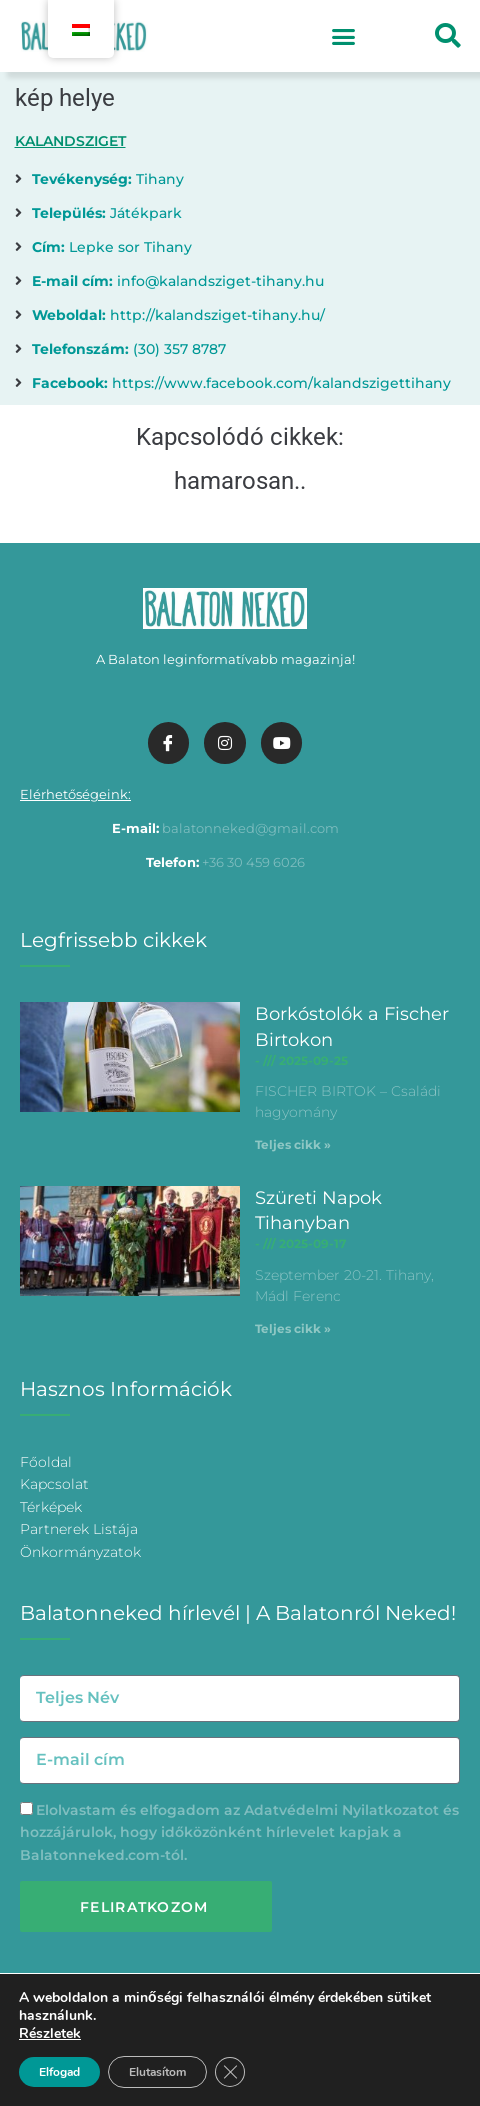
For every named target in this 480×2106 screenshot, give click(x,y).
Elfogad (59, 2072)
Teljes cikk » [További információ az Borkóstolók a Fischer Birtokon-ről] (293, 1144)
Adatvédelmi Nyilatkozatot (341, 1810)
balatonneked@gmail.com (250, 828)
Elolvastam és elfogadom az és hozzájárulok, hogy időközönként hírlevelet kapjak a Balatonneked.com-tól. (239, 1832)
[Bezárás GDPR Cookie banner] (230, 2072)
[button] (344, 36)
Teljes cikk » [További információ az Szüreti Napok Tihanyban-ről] (293, 1328)
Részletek (50, 2034)
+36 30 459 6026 (253, 862)
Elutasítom (157, 2072)
